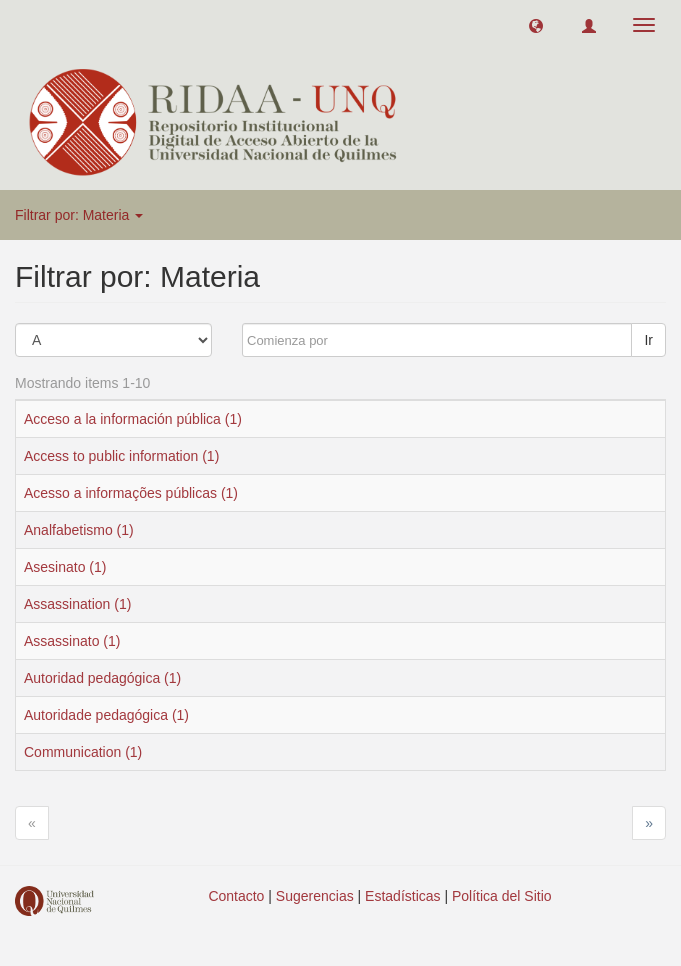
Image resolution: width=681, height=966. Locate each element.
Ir (648, 340)
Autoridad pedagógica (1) (102, 678)
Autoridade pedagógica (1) (106, 715)
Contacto (236, 896)
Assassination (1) (77, 604)
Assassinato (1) (72, 641)
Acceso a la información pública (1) (133, 419)
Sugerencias (315, 896)
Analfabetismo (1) (79, 530)
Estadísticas (402, 896)
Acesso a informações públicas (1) (131, 493)
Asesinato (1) (65, 567)
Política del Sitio (502, 896)
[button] (536, 25)
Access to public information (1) (121, 456)
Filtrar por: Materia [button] (79, 215)
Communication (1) (83, 752)
